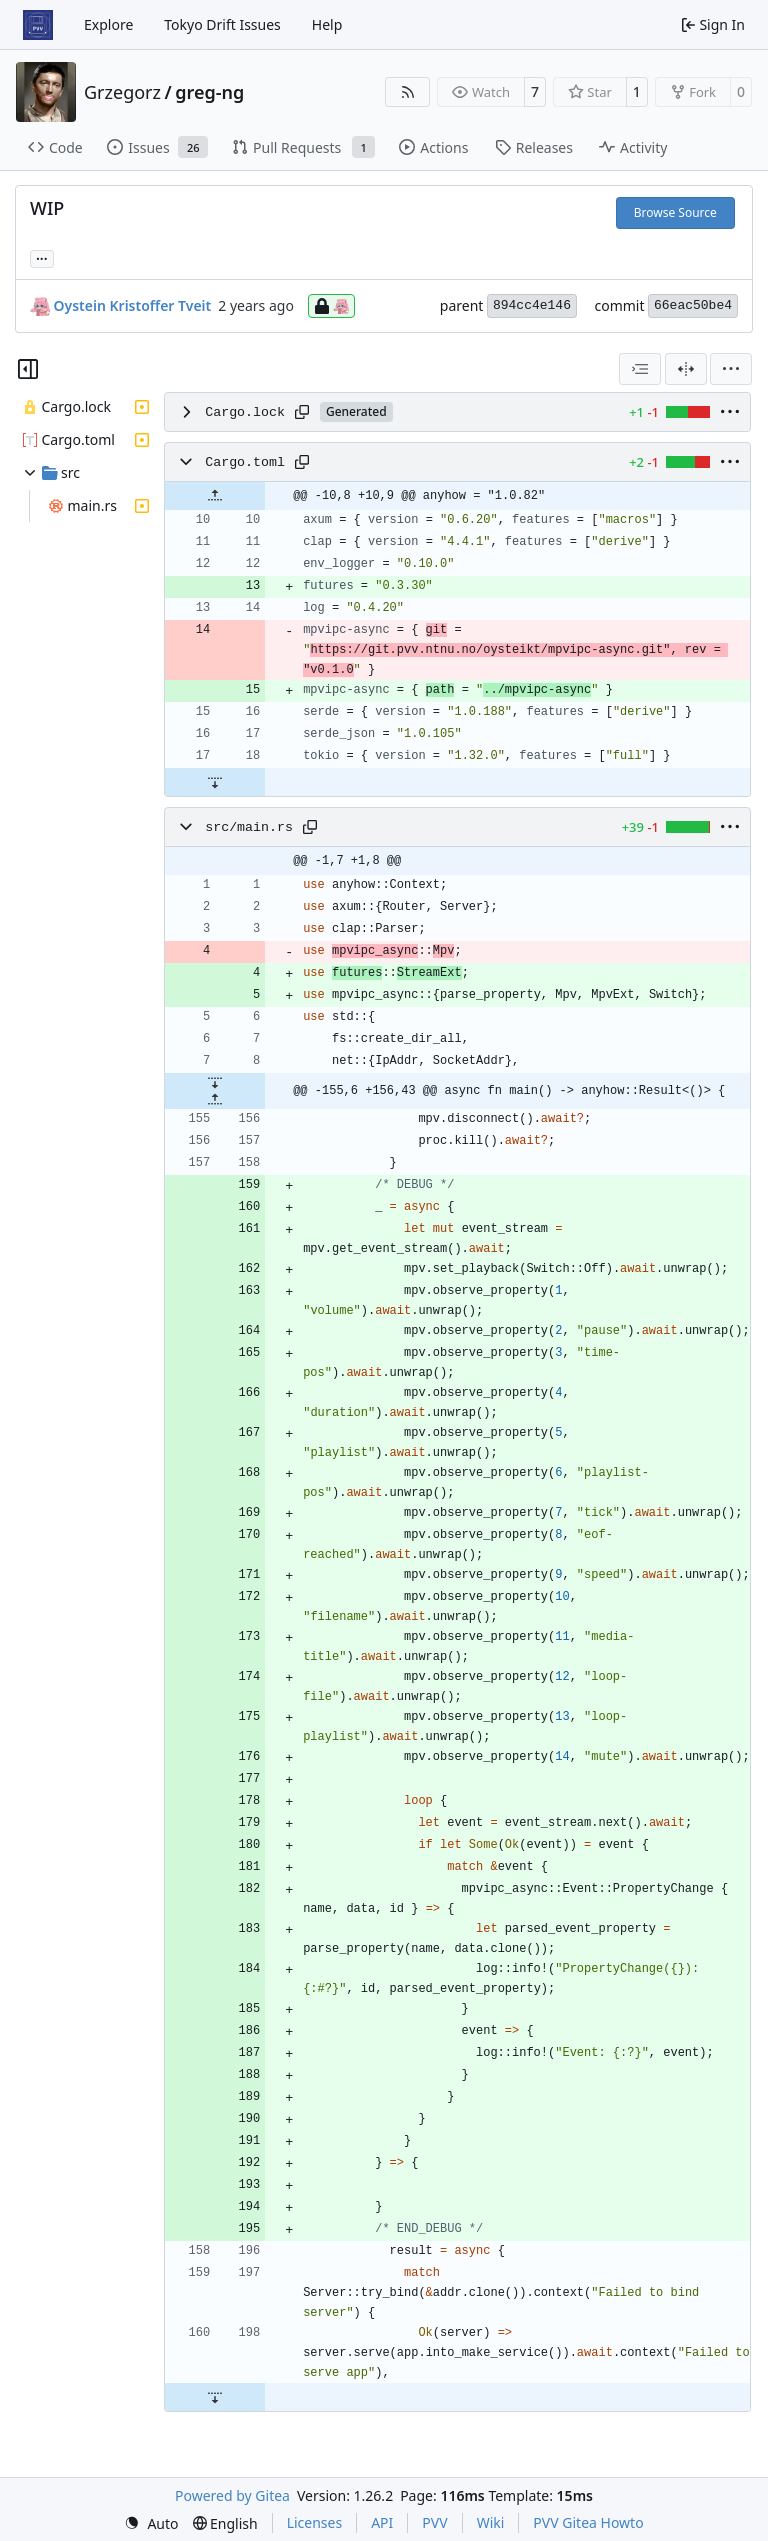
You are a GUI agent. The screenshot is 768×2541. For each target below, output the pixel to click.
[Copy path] (302, 412)
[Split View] (686, 369)
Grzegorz (122, 92)
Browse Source (675, 212)
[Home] (38, 25)
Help (327, 24)
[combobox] (640, 369)
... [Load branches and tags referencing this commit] (42, 257)
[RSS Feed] (408, 92)
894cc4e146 (532, 305)
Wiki (491, 2522)
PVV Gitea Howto (588, 2522)
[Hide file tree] (28, 369)
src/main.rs (249, 827)
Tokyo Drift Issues (222, 24)
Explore (108, 24)
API (382, 2522)
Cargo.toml (245, 462)
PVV (434, 2522)
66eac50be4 (693, 305)
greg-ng (209, 92)
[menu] (731, 369)
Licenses (315, 2522)
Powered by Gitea (232, 2495)
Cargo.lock (245, 412)
